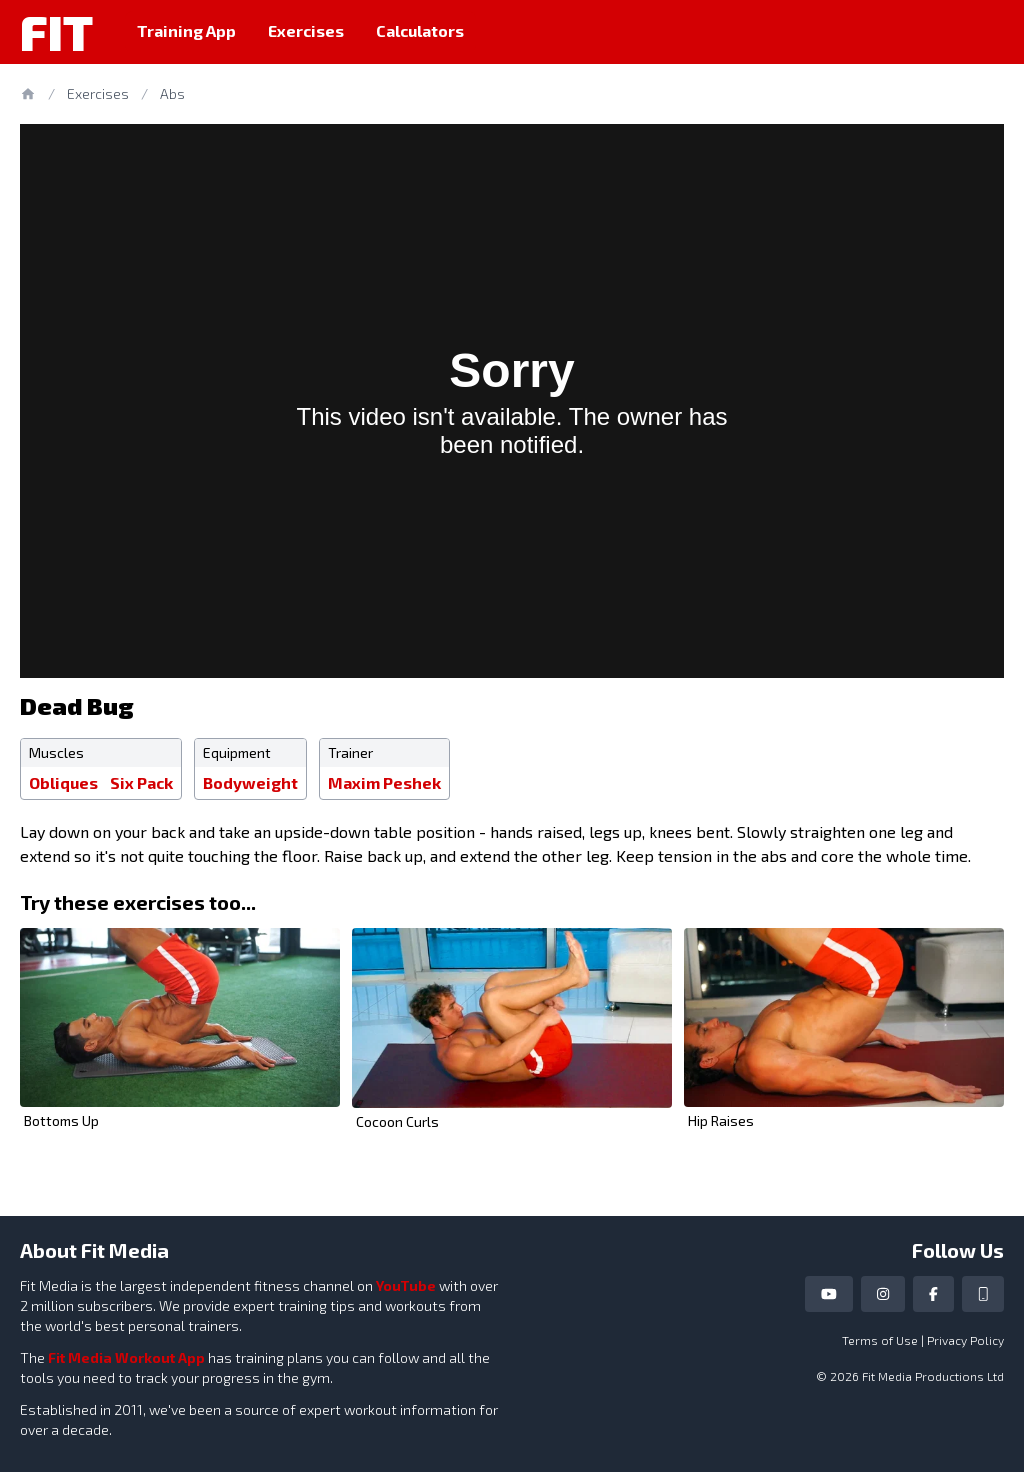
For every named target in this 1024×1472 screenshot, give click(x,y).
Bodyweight (250, 782)
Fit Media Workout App (126, 1357)
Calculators (420, 30)
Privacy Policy (965, 1340)
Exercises (306, 30)
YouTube (406, 1285)
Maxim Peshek (384, 782)
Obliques (63, 782)
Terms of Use (880, 1340)
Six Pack (141, 782)
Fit (56, 32)
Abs (172, 93)
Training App (186, 30)
